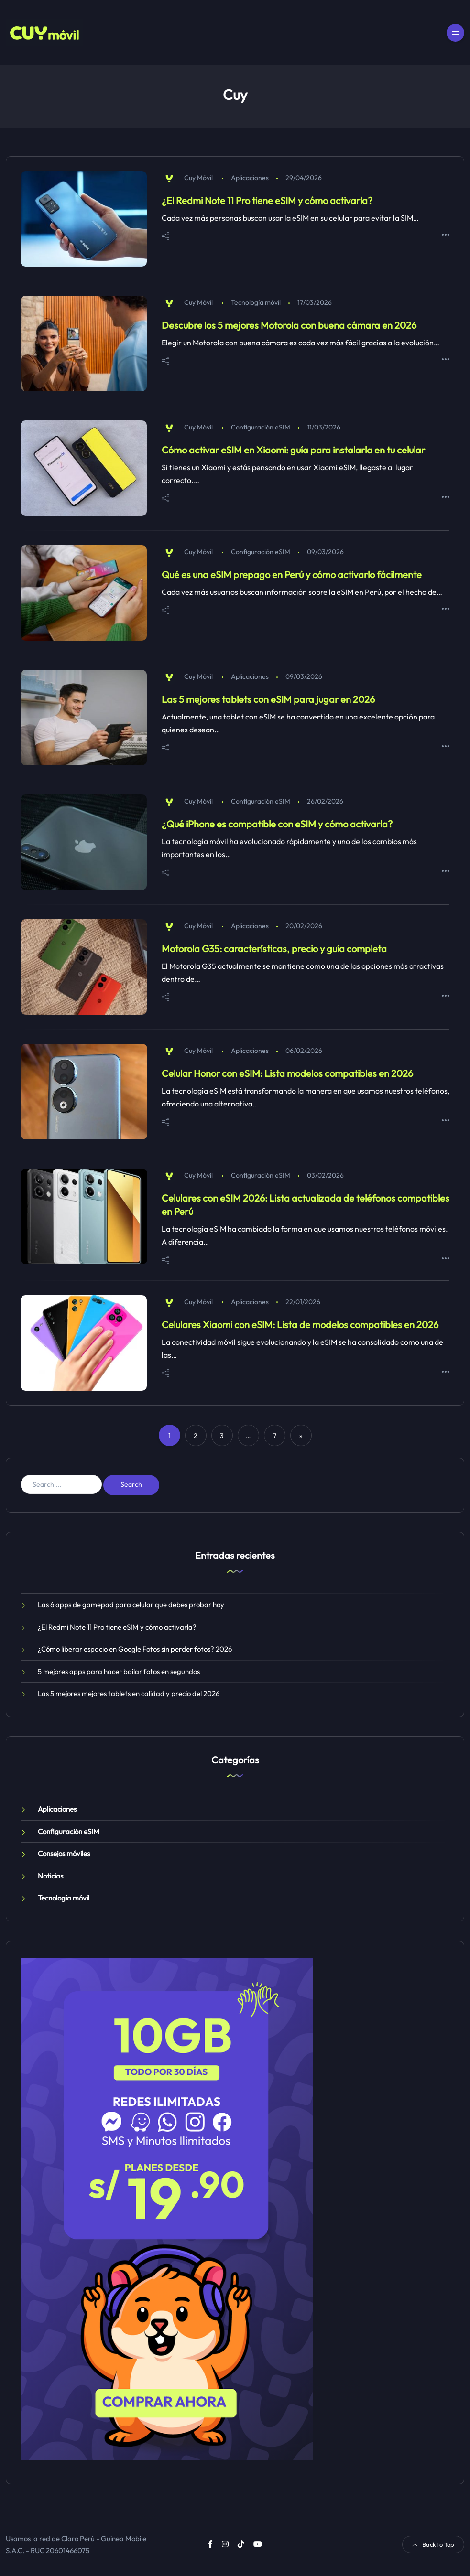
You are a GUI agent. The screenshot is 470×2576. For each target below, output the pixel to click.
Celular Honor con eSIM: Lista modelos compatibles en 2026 (287, 1073)
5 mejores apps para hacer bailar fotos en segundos (119, 1671)
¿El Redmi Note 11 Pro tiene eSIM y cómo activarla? (267, 200)
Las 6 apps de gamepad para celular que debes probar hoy (131, 1604)
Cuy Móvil (198, 177)
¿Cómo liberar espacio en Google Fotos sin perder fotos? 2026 (135, 1648)
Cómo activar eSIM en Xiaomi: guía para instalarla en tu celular (293, 450)
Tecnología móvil (256, 302)
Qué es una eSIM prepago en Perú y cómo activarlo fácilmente (292, 574)
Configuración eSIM (260, 427)
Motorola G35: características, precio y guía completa (274, 949)
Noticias (50, 1875)
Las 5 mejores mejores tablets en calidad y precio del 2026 (128, 1693)
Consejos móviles (64, 1853)
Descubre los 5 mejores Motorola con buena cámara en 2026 (289, 325)
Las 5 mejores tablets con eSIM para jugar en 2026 (268, 699)
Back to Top (433, 2544)
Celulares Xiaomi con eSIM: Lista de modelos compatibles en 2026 (300, 1325)
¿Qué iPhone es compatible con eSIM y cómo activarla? (277, 824)
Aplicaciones (250, 177)
